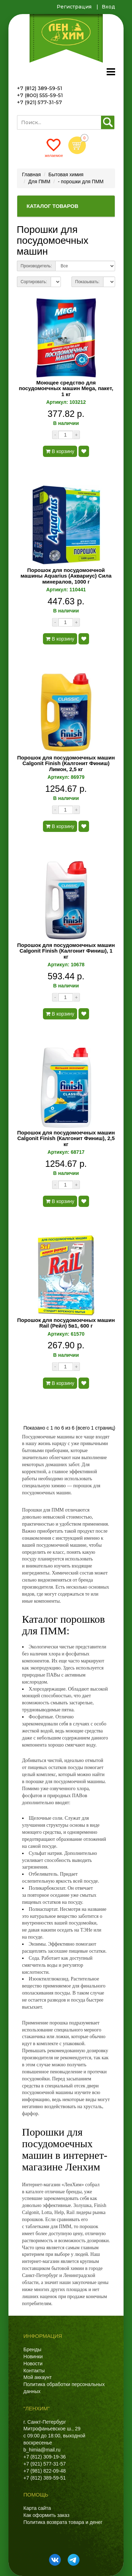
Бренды (33, 2349)
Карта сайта (37, 2508)
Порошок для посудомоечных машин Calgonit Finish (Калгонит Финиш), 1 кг (66, 951)
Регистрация (74, 7)
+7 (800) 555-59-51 (40, 95)
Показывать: (87, 281)
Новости (33, 2363)
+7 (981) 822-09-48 (45, 2471)
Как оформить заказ (47, 2515)
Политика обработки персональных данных (64, 2387)
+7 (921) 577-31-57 (39, 102)
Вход (108, 7)
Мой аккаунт (38, 2377)
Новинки (33, 2356)
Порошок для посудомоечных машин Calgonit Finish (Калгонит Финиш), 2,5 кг (66, 1138)
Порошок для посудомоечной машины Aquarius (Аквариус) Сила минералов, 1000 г (66, 576)
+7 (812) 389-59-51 (39, 88)
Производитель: (36, 265)
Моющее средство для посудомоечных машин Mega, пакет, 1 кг (66, 388)
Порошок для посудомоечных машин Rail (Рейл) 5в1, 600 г (66, 1323)
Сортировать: (34, 281)
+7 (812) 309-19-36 (45, 2457)
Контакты (34, 2370)
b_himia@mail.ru (42, 2450)
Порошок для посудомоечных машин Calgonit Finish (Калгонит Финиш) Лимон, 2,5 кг (66, 763)
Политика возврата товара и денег (63, 2522)
